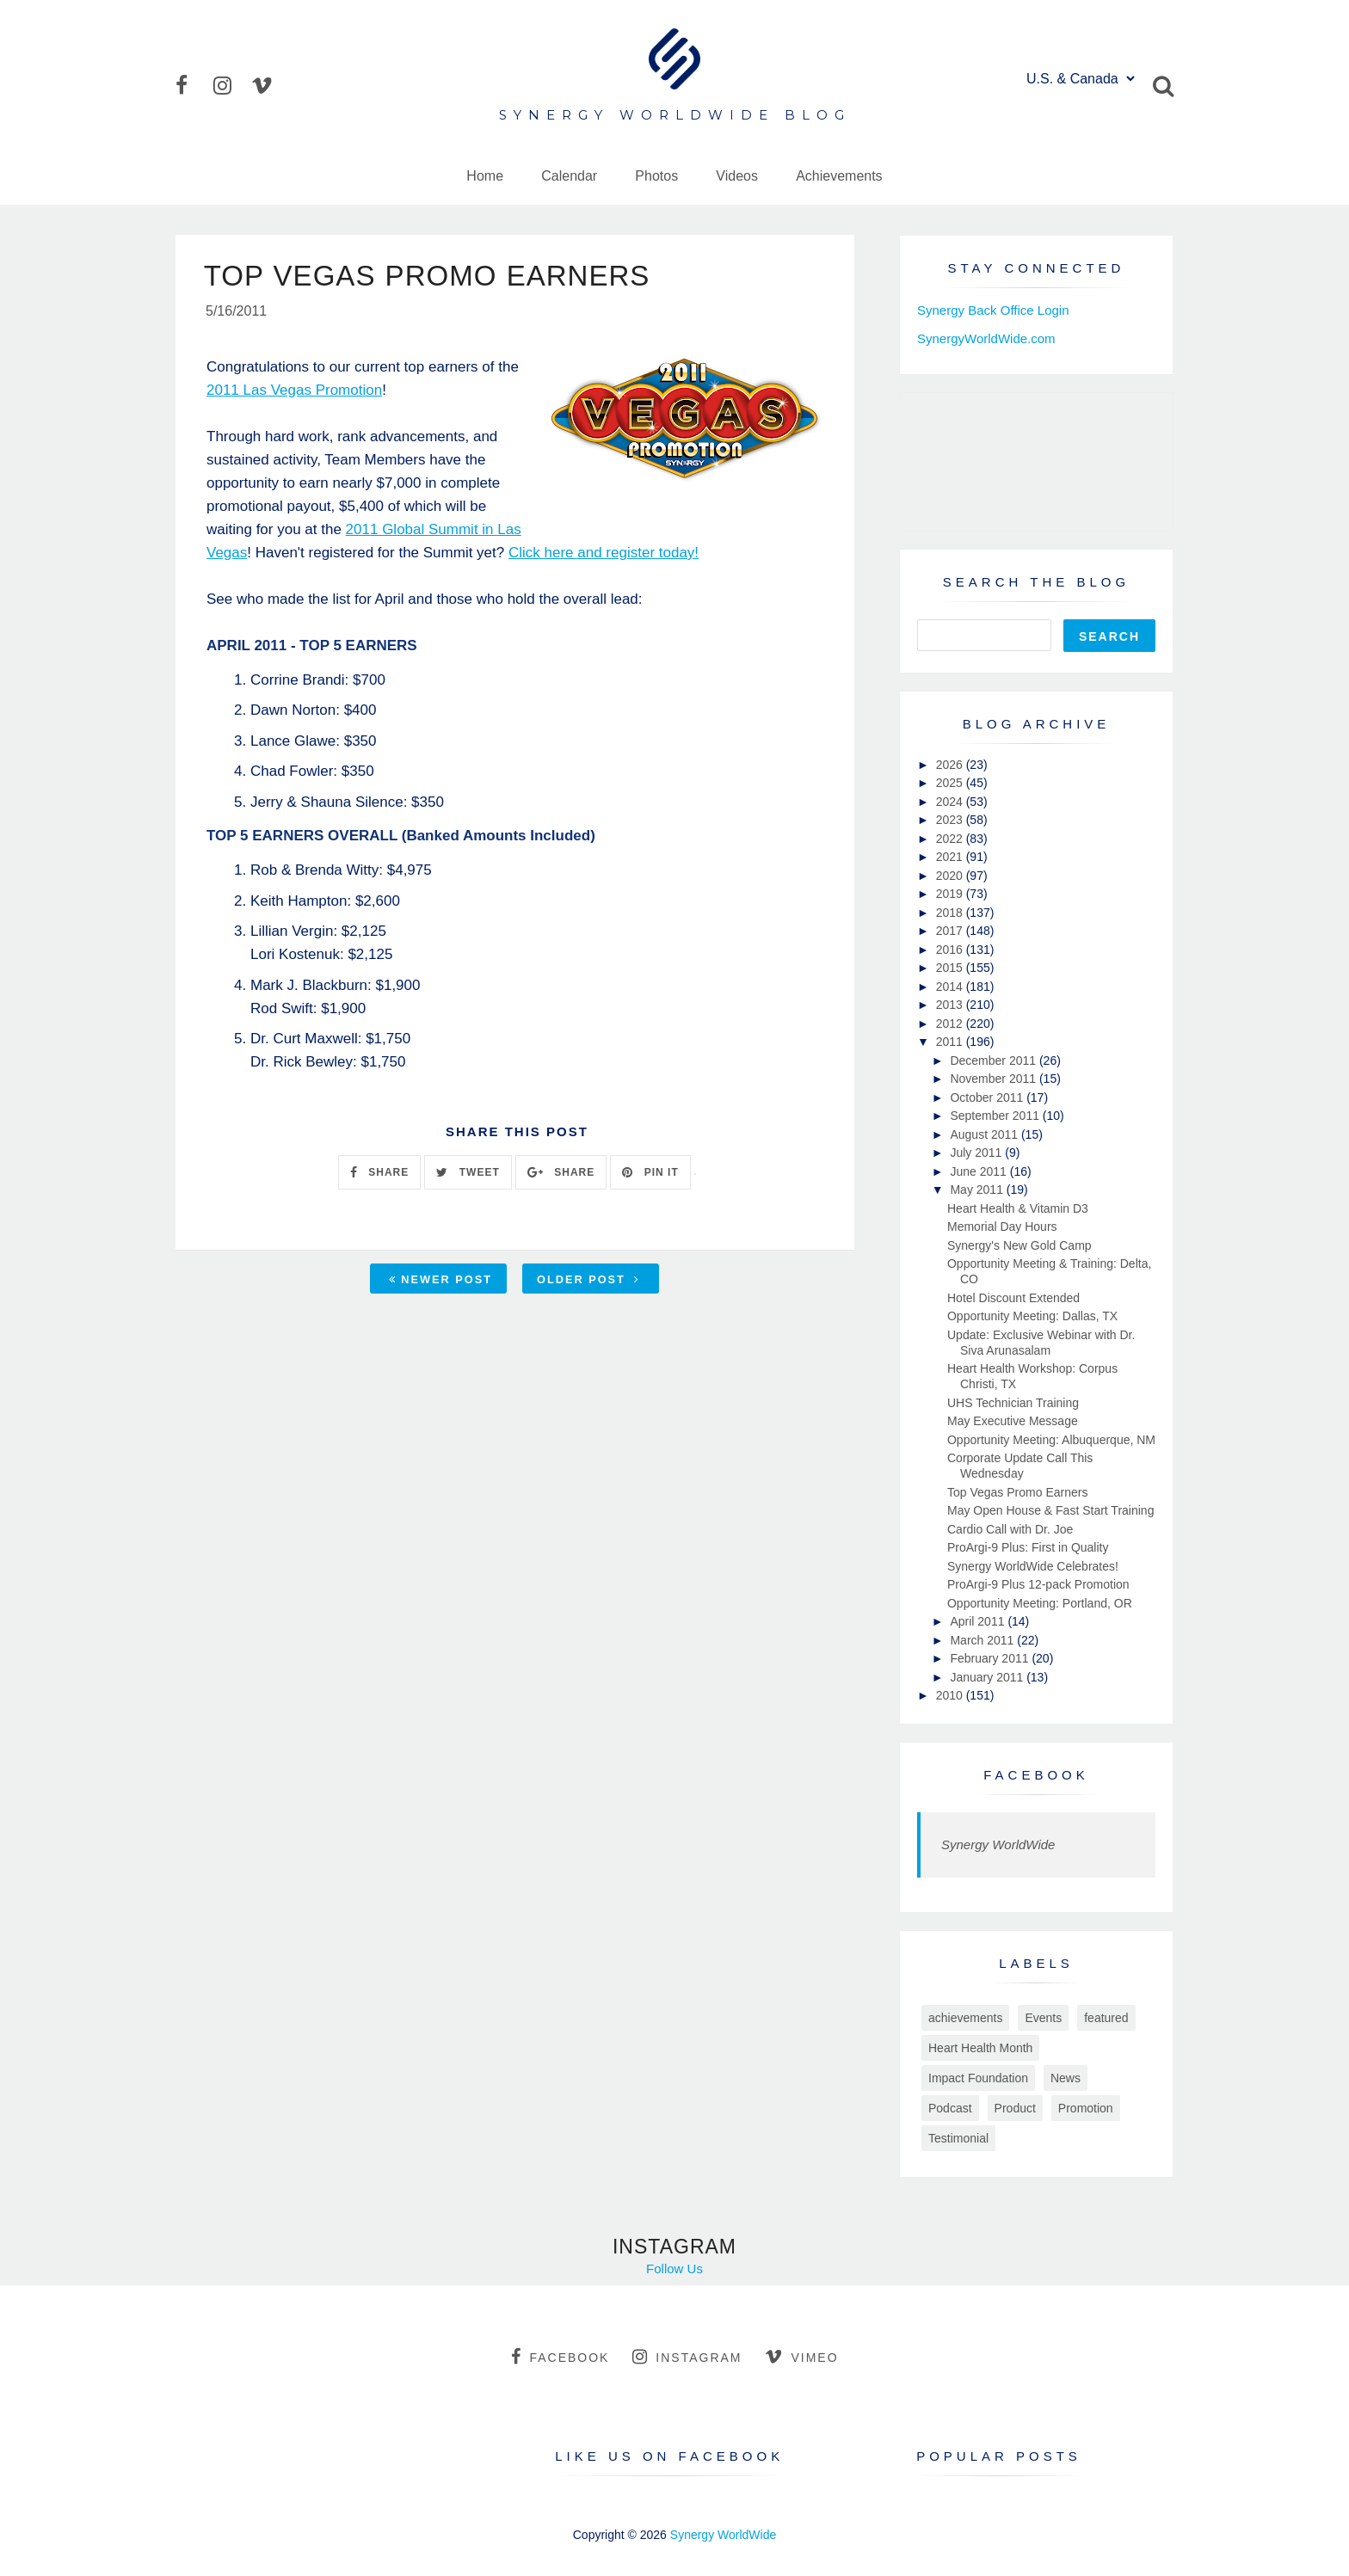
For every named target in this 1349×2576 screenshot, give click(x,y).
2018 (951, 912)
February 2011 (991, 1658)
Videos (737, 176)
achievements (965, 2018)
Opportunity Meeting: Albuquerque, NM (1051, 1440)
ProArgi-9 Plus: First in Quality (1028, 1547)
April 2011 (978, 1621)
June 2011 (979, 1171)
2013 (951, 1004)
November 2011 (994, 1078)
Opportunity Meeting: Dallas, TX (1032, 1316)
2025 (951, 783)
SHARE (379, 1174)
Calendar (569, 176)
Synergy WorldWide (998, 1844)
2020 (951, 875)
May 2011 (978, 1189)
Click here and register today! (603, 554)
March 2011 (983, 1640)
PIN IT (650, 1174)
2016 (951, 949)
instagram (687, 2356)
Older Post (588, 1281)
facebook (560, 2356)
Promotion (1085, 2108)
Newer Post (440, 1281)
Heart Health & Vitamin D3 (1017, 1208)
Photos (656, 176)
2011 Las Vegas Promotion (294, 392)
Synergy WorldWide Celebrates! (1032, 1566)
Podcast (950, 2108)
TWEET (467, 1174)
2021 (951, 857)
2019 (951, 894)
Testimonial (958, 2138)
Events (1043, 2018)
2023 (951, 820)
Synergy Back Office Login (993, 310)
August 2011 (985, 1134)
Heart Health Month (980, 2048)
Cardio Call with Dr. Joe (1010, 1529)
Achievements (839, 176)
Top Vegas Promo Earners (1017, 1492)
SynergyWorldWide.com (986, 338)
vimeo (801, 2356)
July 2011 (977, 1152)
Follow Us (674, 2268)
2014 (951, 986)
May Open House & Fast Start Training (1050, 1510)
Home (484, 176)
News (1065, 2078)
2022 (951, 838)
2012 (951, 1023)
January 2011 (988, 1677)
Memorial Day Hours (1002, 1226)
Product (1015, 2108)
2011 (951, 1041)
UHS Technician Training (1013, 1403)
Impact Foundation (978, 2078)
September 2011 (996, 1115)
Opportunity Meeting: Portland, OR (1039, 1603)
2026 (951, 765)
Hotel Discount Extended (1013, 1298)
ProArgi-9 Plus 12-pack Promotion (1038, 1584)
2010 (951, 1695)
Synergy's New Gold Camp (1019, 1245)
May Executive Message (1012, 1421)
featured (1106, 2018)
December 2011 (994, 1060)
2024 (951, 801)
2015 (951, 967)
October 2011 (988, 1097)
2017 (951, 931)
